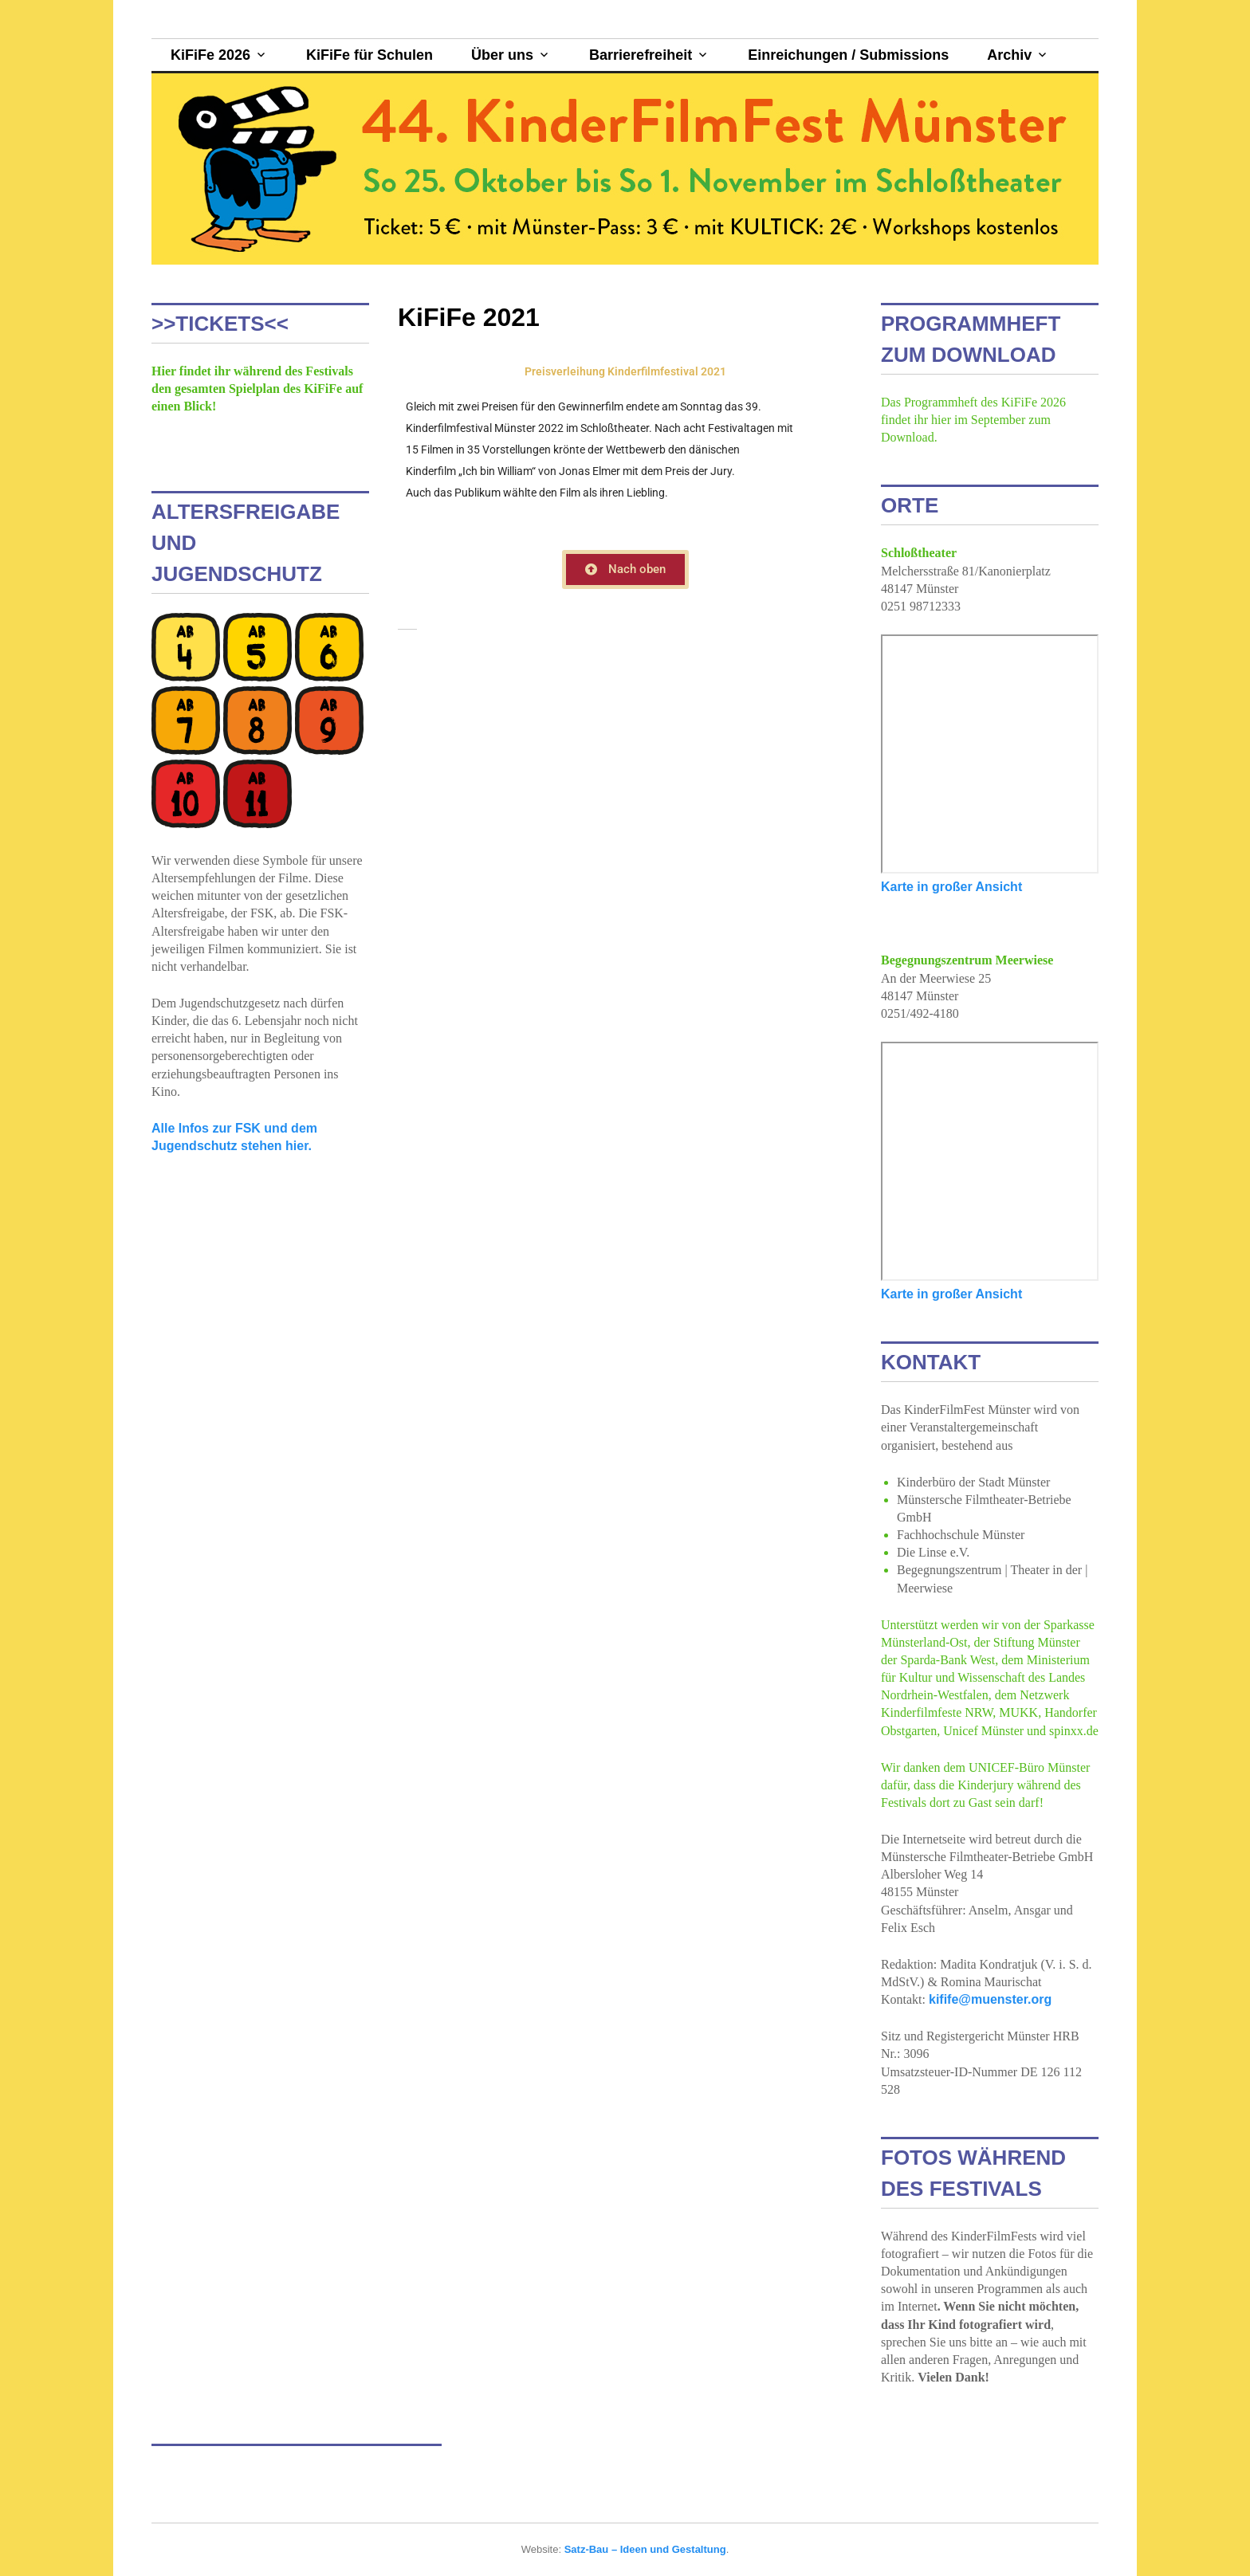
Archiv (1009, 55)
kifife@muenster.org (990, 1999)
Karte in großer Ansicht (951, 886)
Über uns (502, 55)
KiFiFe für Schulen (369, 55)
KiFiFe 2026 (210, 55)
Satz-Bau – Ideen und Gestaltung (645, 2549)
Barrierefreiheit (640, 55)
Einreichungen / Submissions (848, 55)
